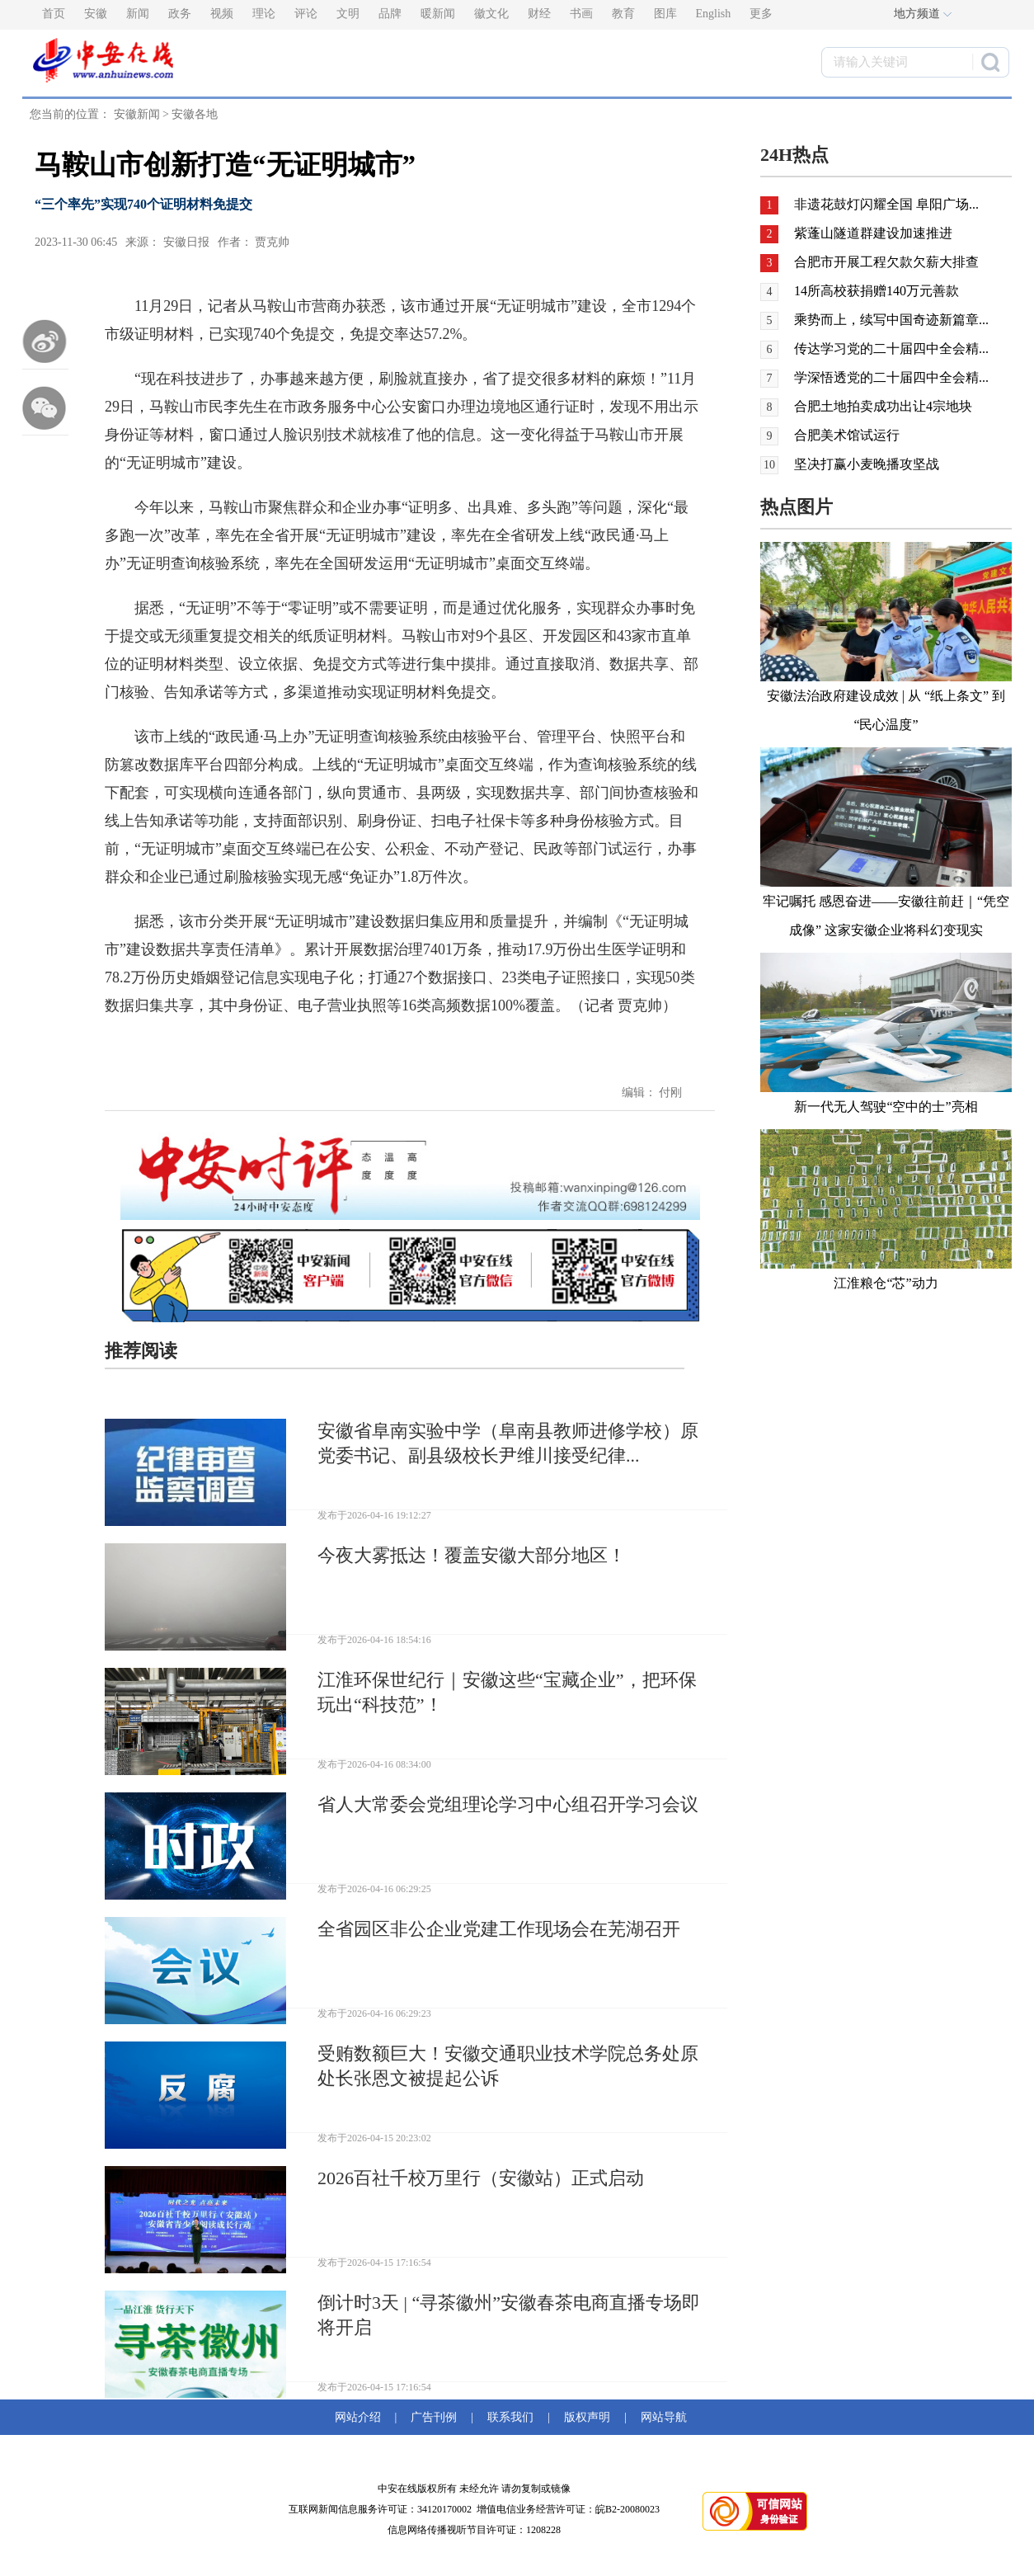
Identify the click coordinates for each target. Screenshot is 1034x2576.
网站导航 (661, 2417)
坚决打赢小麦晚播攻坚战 (866, 464)
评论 (305, 13)
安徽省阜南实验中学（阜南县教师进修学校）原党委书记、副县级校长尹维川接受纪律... (507, 1443)
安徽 (95, 13)
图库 (665, 13)
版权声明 (587, 2417)
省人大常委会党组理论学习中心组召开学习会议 (507, 1804)
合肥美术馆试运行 (847, 435)
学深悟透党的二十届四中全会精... (891, 377)
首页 (53, 13)
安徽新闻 (137, 114)
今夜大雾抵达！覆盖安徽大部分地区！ (471, 1555)
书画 (581, 13)
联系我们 (510, 2417)
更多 (761, 13)
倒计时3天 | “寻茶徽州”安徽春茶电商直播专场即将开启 (508, 2315)
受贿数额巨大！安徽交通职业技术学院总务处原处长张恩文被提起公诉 (507, 2066)
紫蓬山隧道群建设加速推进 (873, 233)
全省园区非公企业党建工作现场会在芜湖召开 (498, 1929)
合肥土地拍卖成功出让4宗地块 (883, 406)
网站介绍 (361, 2417)
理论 (263, 13)
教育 (623, 13)
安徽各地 (195, 114)
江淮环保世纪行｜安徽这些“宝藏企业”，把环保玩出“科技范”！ (507, 1692)
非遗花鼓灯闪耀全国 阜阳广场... (886, 204)
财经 (539, 13)
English (713, 13)
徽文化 (491, 13)
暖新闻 (438, 13)
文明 (348, 13)
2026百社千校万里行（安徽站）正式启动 (480, 2178)
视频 (221, 13)
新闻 (137, 13)
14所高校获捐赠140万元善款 (876, 291)
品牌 (390, 13)
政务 (179, 13)
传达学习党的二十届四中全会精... (891, 348)
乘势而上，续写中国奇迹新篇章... (891, 320)
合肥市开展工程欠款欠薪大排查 (886, 262)
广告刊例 (434, 2417)
